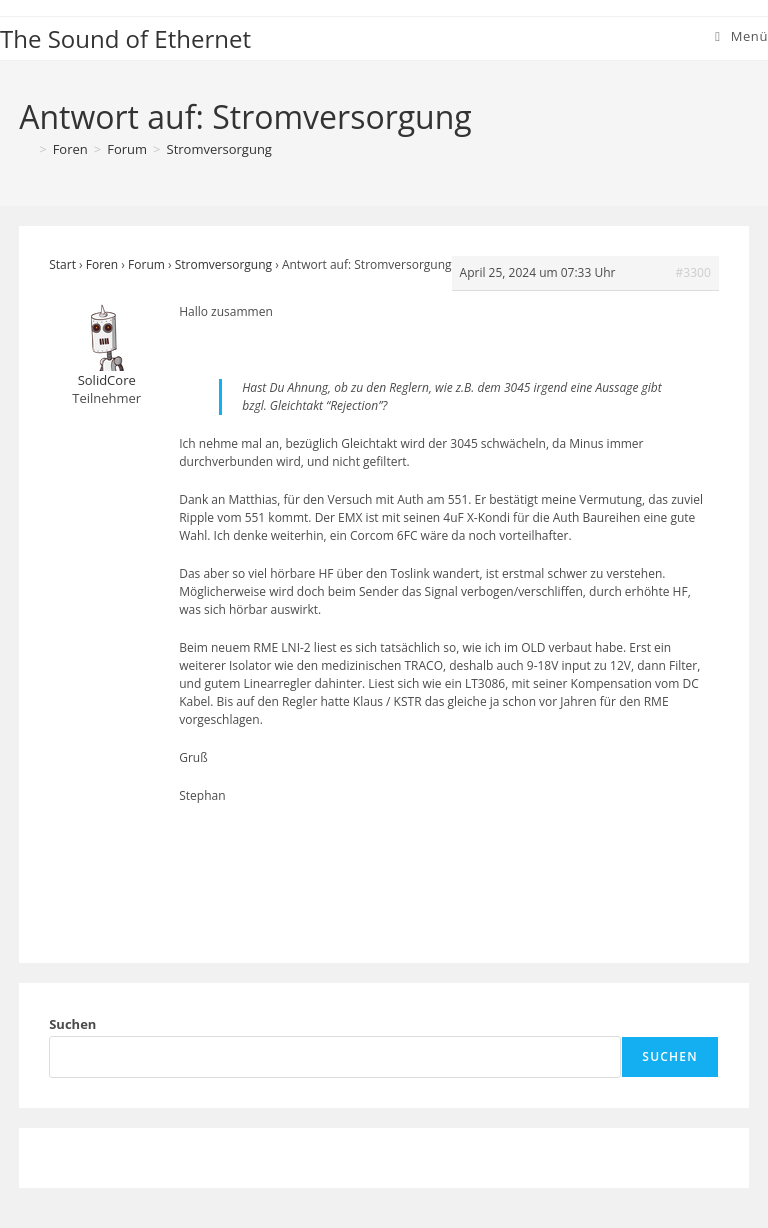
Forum (146, 264)
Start (62, 264)
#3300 (693, 272)
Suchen (72, 1024)
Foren (102, 264)
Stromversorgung (219, 149)
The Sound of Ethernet (125, 38)
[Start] (26, 149)
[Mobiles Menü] (741, 36)
